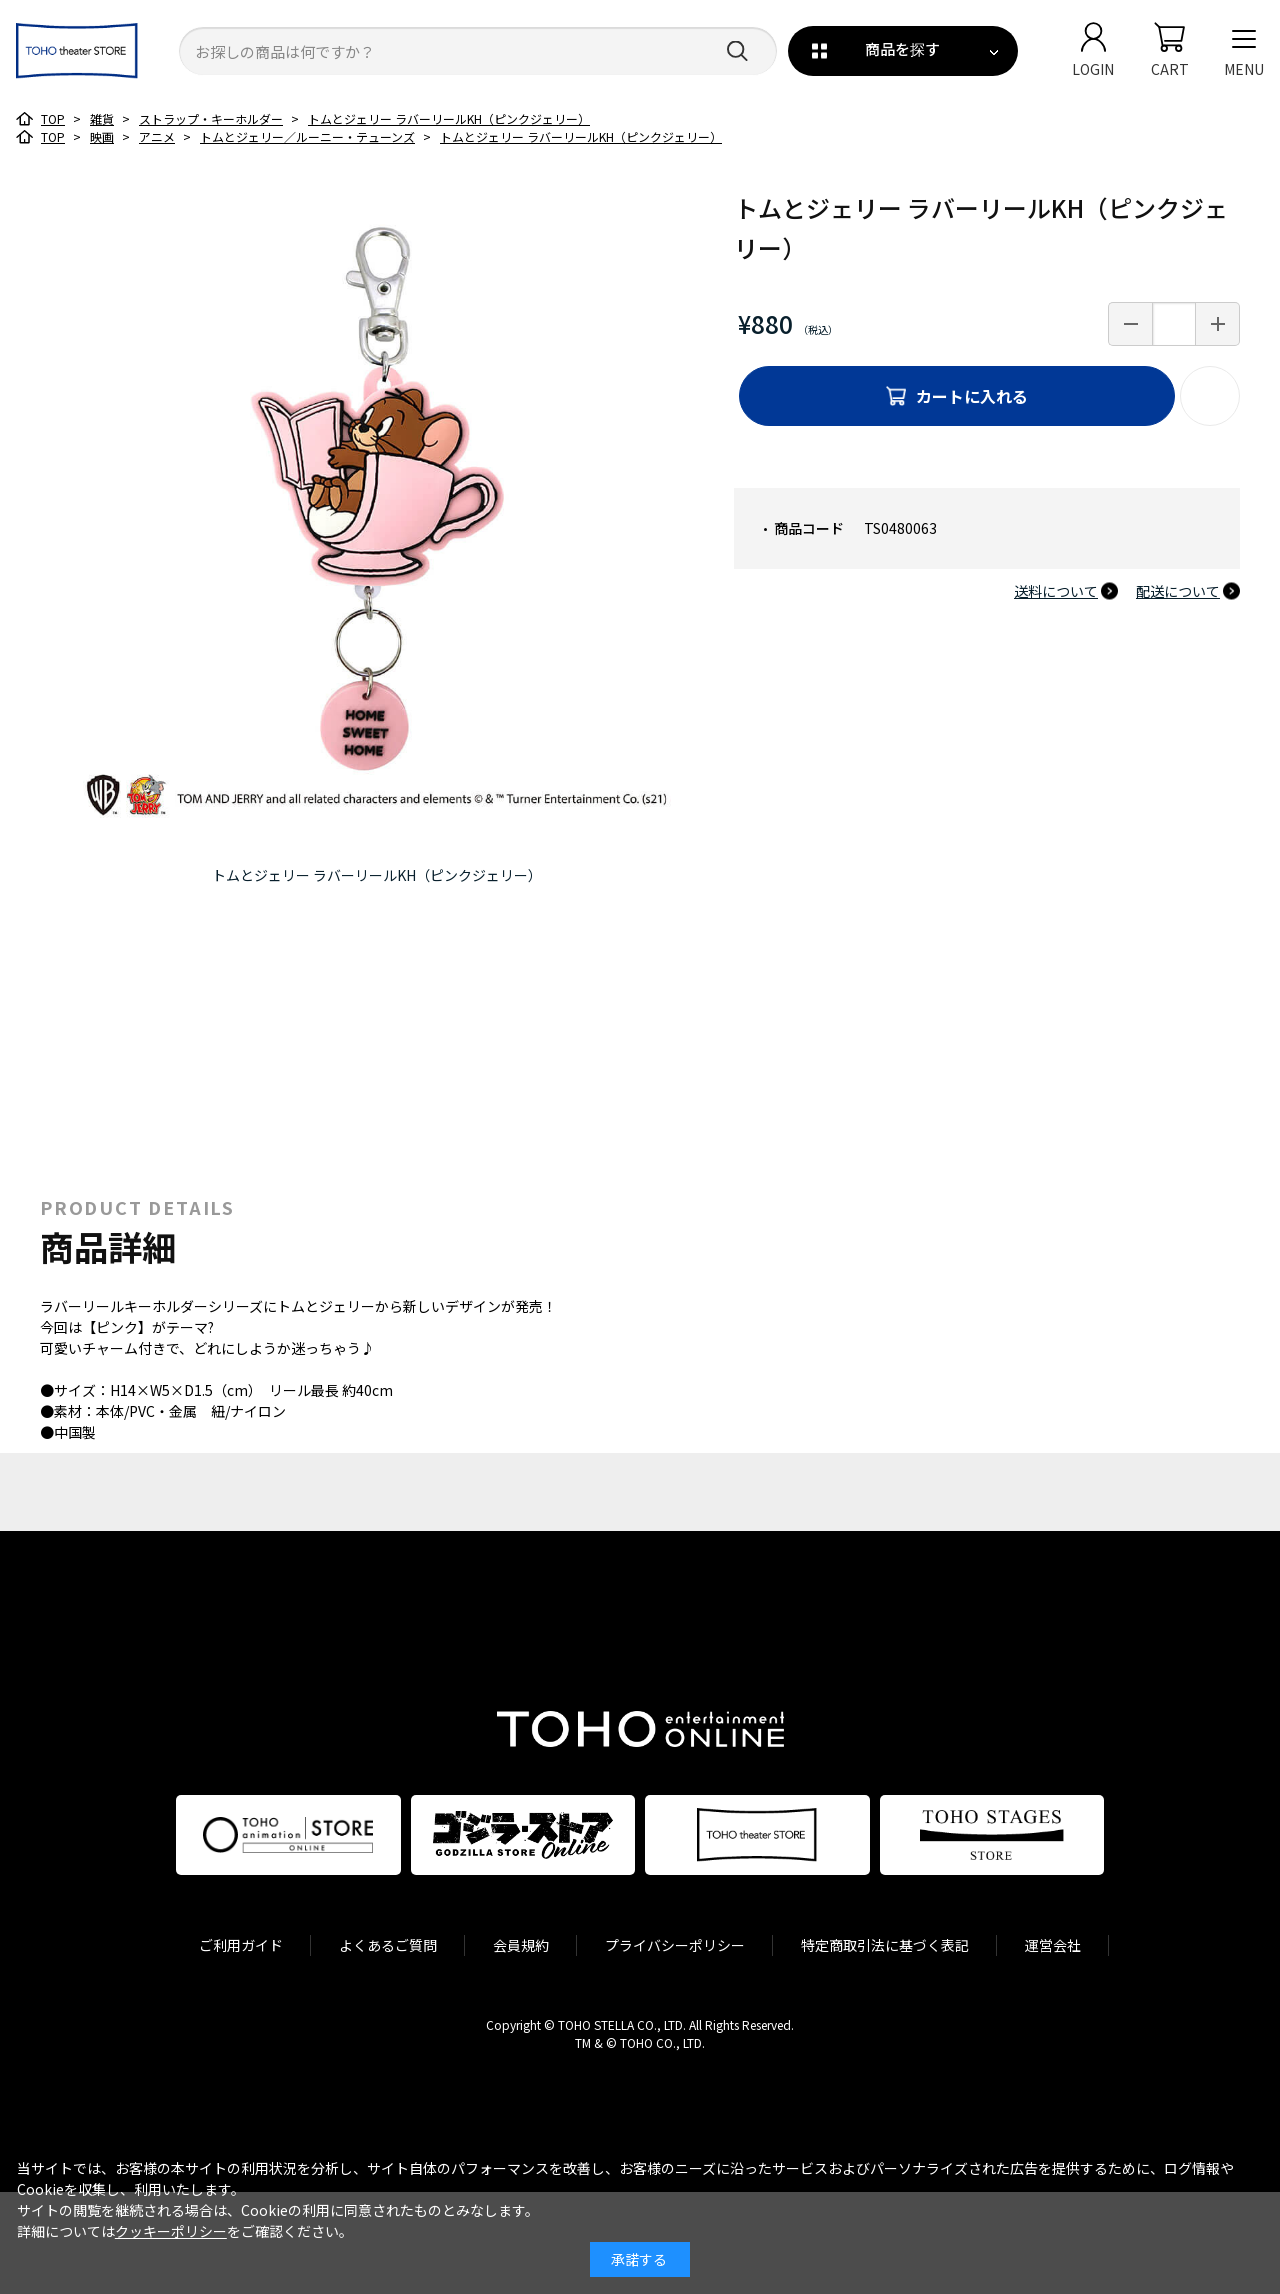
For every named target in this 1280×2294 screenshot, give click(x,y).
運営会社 (1053, 1945)
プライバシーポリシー (675, 1945)
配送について (1178, 591)
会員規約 (521, 1945)
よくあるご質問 (388, 1945)
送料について (1056, 591)
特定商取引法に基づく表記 (885, 1945)
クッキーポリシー (171, 2231)
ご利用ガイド (241, 1945)
